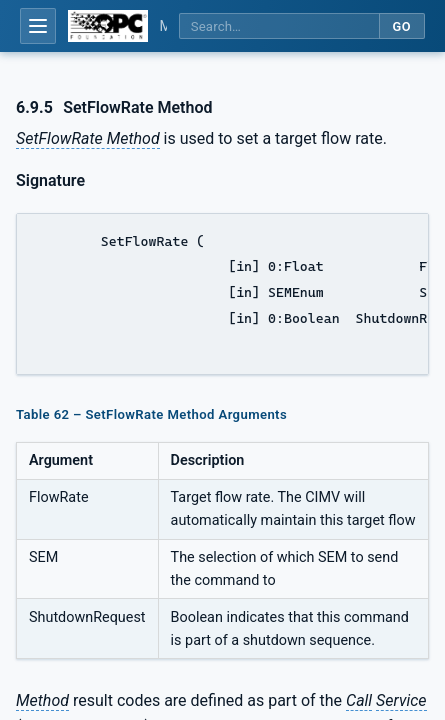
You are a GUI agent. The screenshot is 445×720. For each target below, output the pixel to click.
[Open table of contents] (38, 26)
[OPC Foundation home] (108, 26)
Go (401, 26)
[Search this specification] (279, 26)
